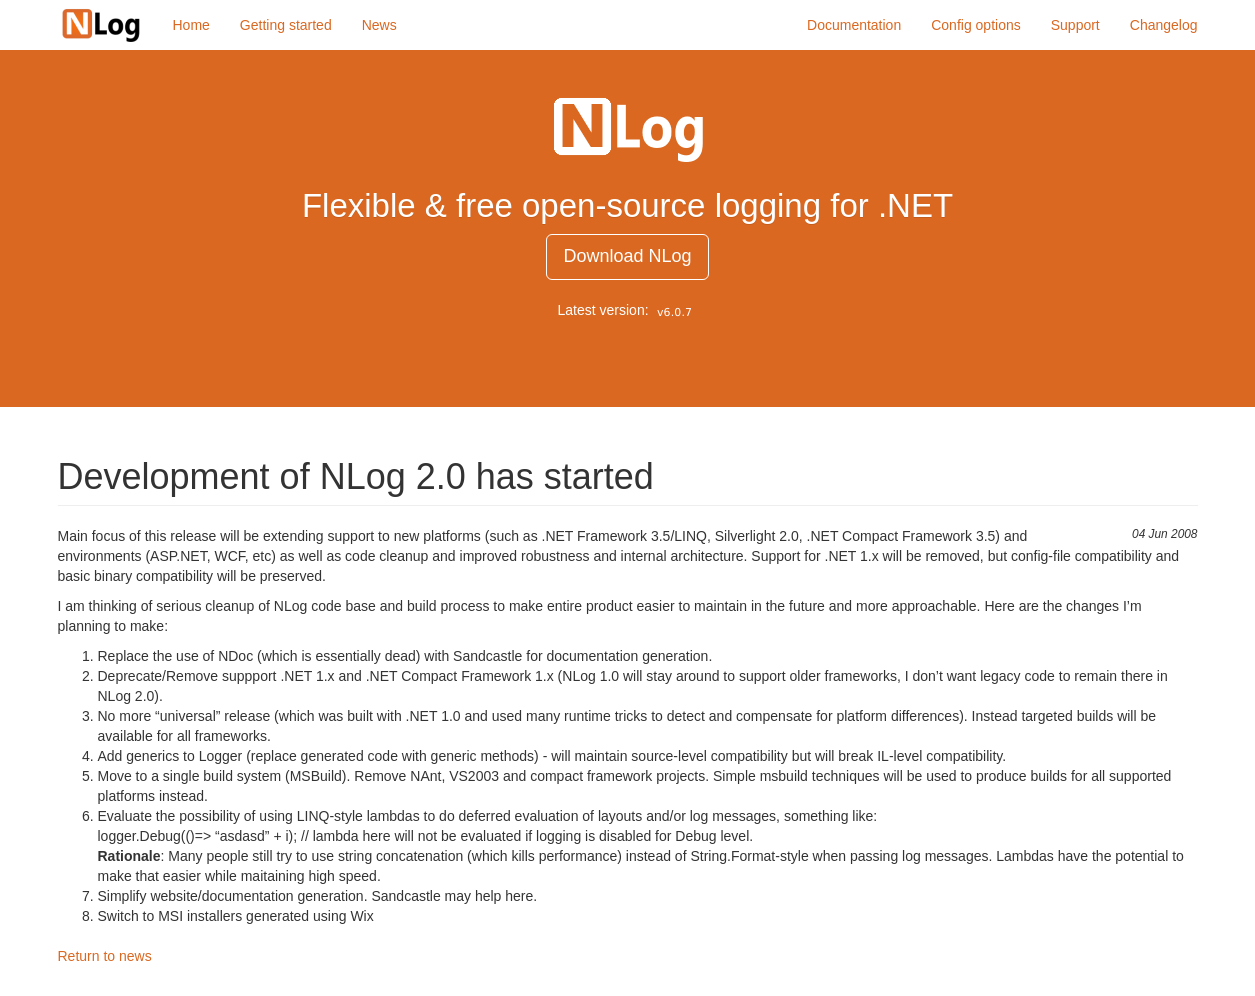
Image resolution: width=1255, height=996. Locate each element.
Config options (976, 25)
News (379, 25)
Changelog (1164, 25)
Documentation (854, 25)
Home (191, 25)
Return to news (105, 956)
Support (1075, 25)
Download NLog (627, 256)
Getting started (286, 25)
